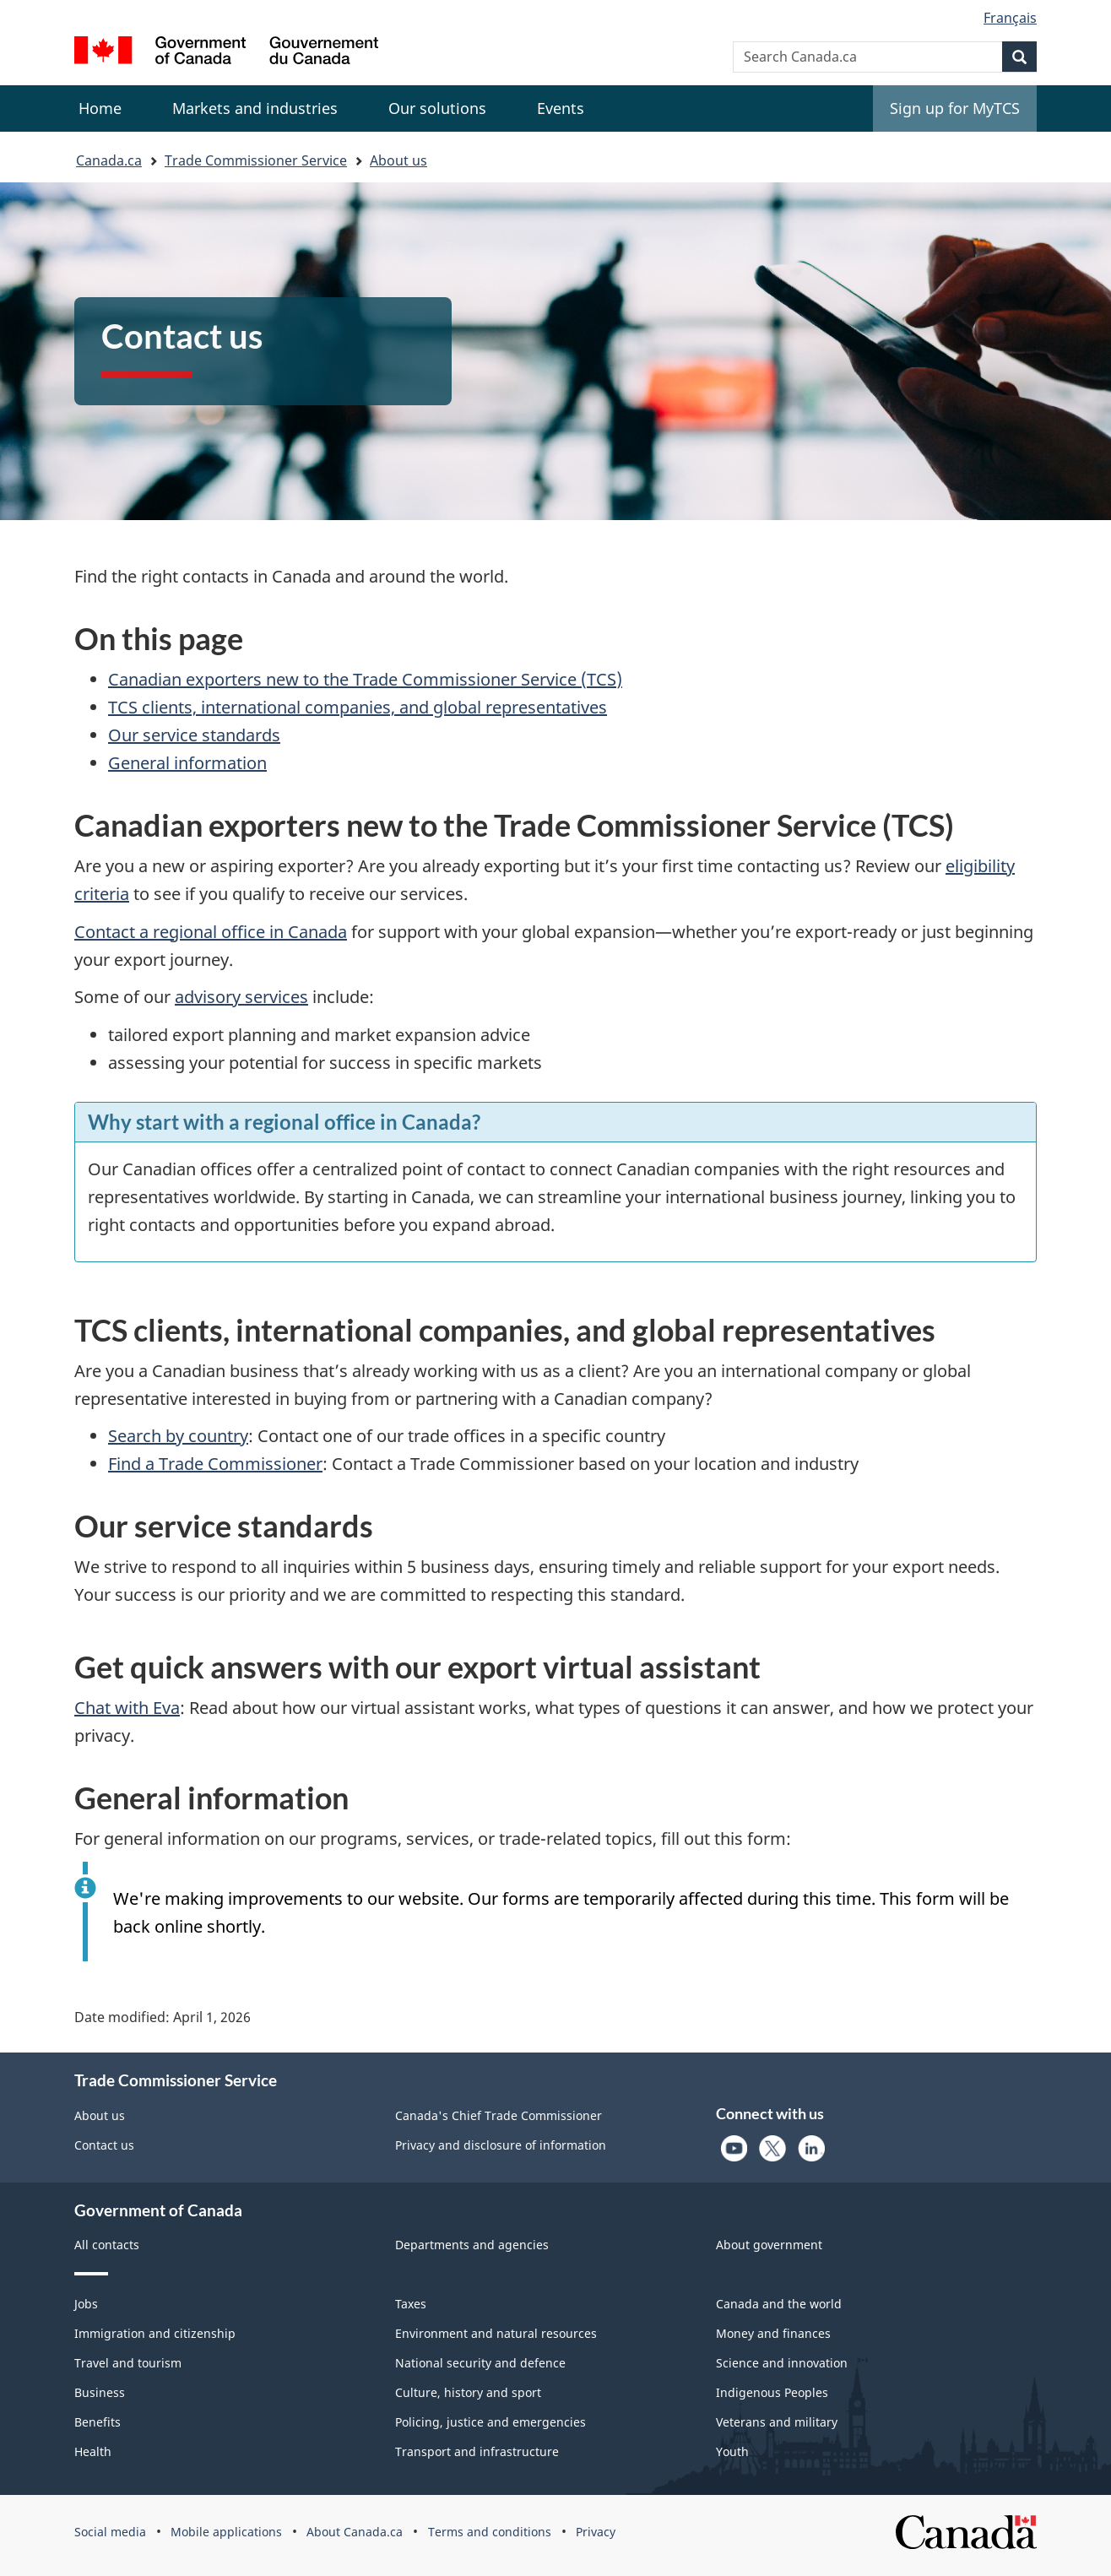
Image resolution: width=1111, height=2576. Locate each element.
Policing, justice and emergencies (490, 2422)
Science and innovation (782, 2363)
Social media (110, 2532)
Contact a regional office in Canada (210, 931)
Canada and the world (779, 2304)
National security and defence (480, 2363)
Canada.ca (109, 160)
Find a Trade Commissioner (215, 1463)
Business (99, 2392)
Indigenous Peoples (772, 2392)
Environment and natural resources (496, 2333)
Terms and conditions (489, 2532)
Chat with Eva (127, 1707)
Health (92, 2451)
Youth (732, 2451)
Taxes (410, 2304)
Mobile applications (226, 2532)
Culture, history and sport (468, 2392)
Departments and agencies (472, 2245)
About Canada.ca (354, 2532)
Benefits (97, 2422)
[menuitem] (255, 108)
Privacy (595, 2532)
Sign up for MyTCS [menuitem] (955, 108)
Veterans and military (776, 2422)
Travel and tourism (128, 2363)
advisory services (241, 996)
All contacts (106, 2245)
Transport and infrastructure (477, 2451)
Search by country (178, 1435)
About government (769, 2245)
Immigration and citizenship (155, 2333)
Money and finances (773, 2333)
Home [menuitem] (100, 108)
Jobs (86, 2304)
